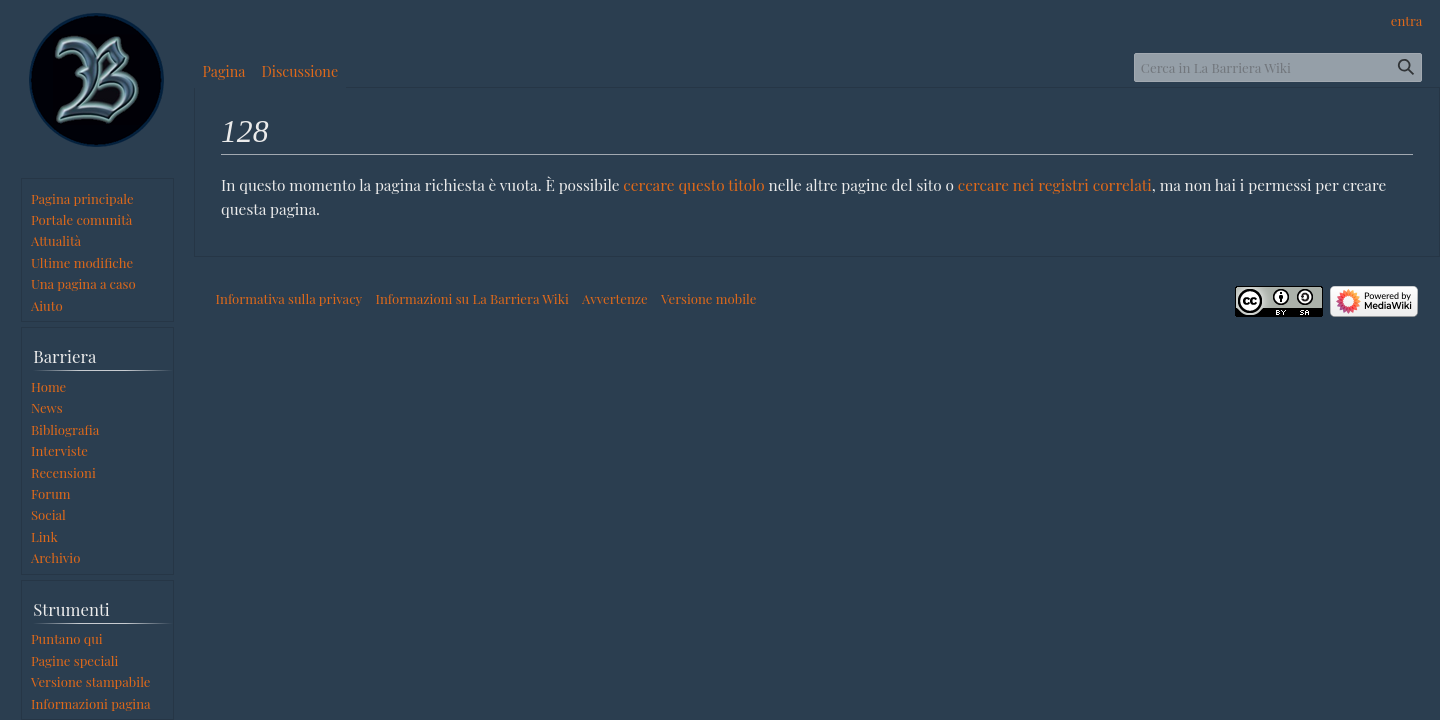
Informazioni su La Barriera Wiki (471, 298)
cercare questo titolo (693, 184)
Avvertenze (615, 298)
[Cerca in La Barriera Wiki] (1278, 67)
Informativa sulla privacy (289, 298)
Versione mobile (708, 298)
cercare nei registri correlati (1055, 184)
